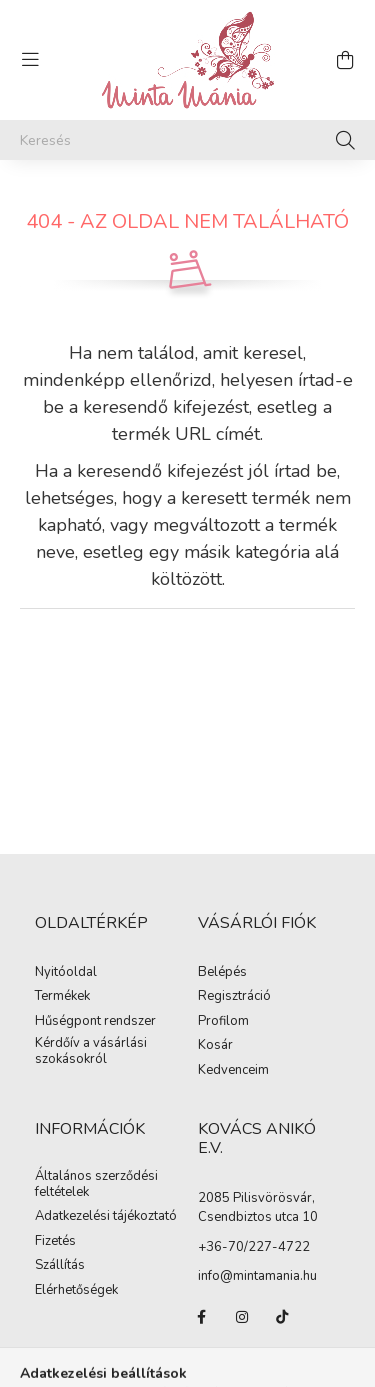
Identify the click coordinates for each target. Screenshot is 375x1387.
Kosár (215, 1046)
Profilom (223, 1022)
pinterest (202, 1357)
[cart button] (345, 60)
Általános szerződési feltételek (96, 1184)
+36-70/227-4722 (254, 1247)
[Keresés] (187, 140)
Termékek (62, 997)
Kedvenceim (233, 1071)
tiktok (282, 1317)
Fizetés (55, 1242)
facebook (202, 1317)
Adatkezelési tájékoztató (106, 1217)
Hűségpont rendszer (95, 1022)
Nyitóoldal (66, 973)
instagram (242, 1317)
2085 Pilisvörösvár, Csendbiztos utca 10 (258, 1208)
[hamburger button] (30, 60)
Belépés (222, 973)
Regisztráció (234, 997)
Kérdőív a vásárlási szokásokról (91, 1051)
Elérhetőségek (76, 1291)
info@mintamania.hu (257, 1276)
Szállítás (60, 1266)
